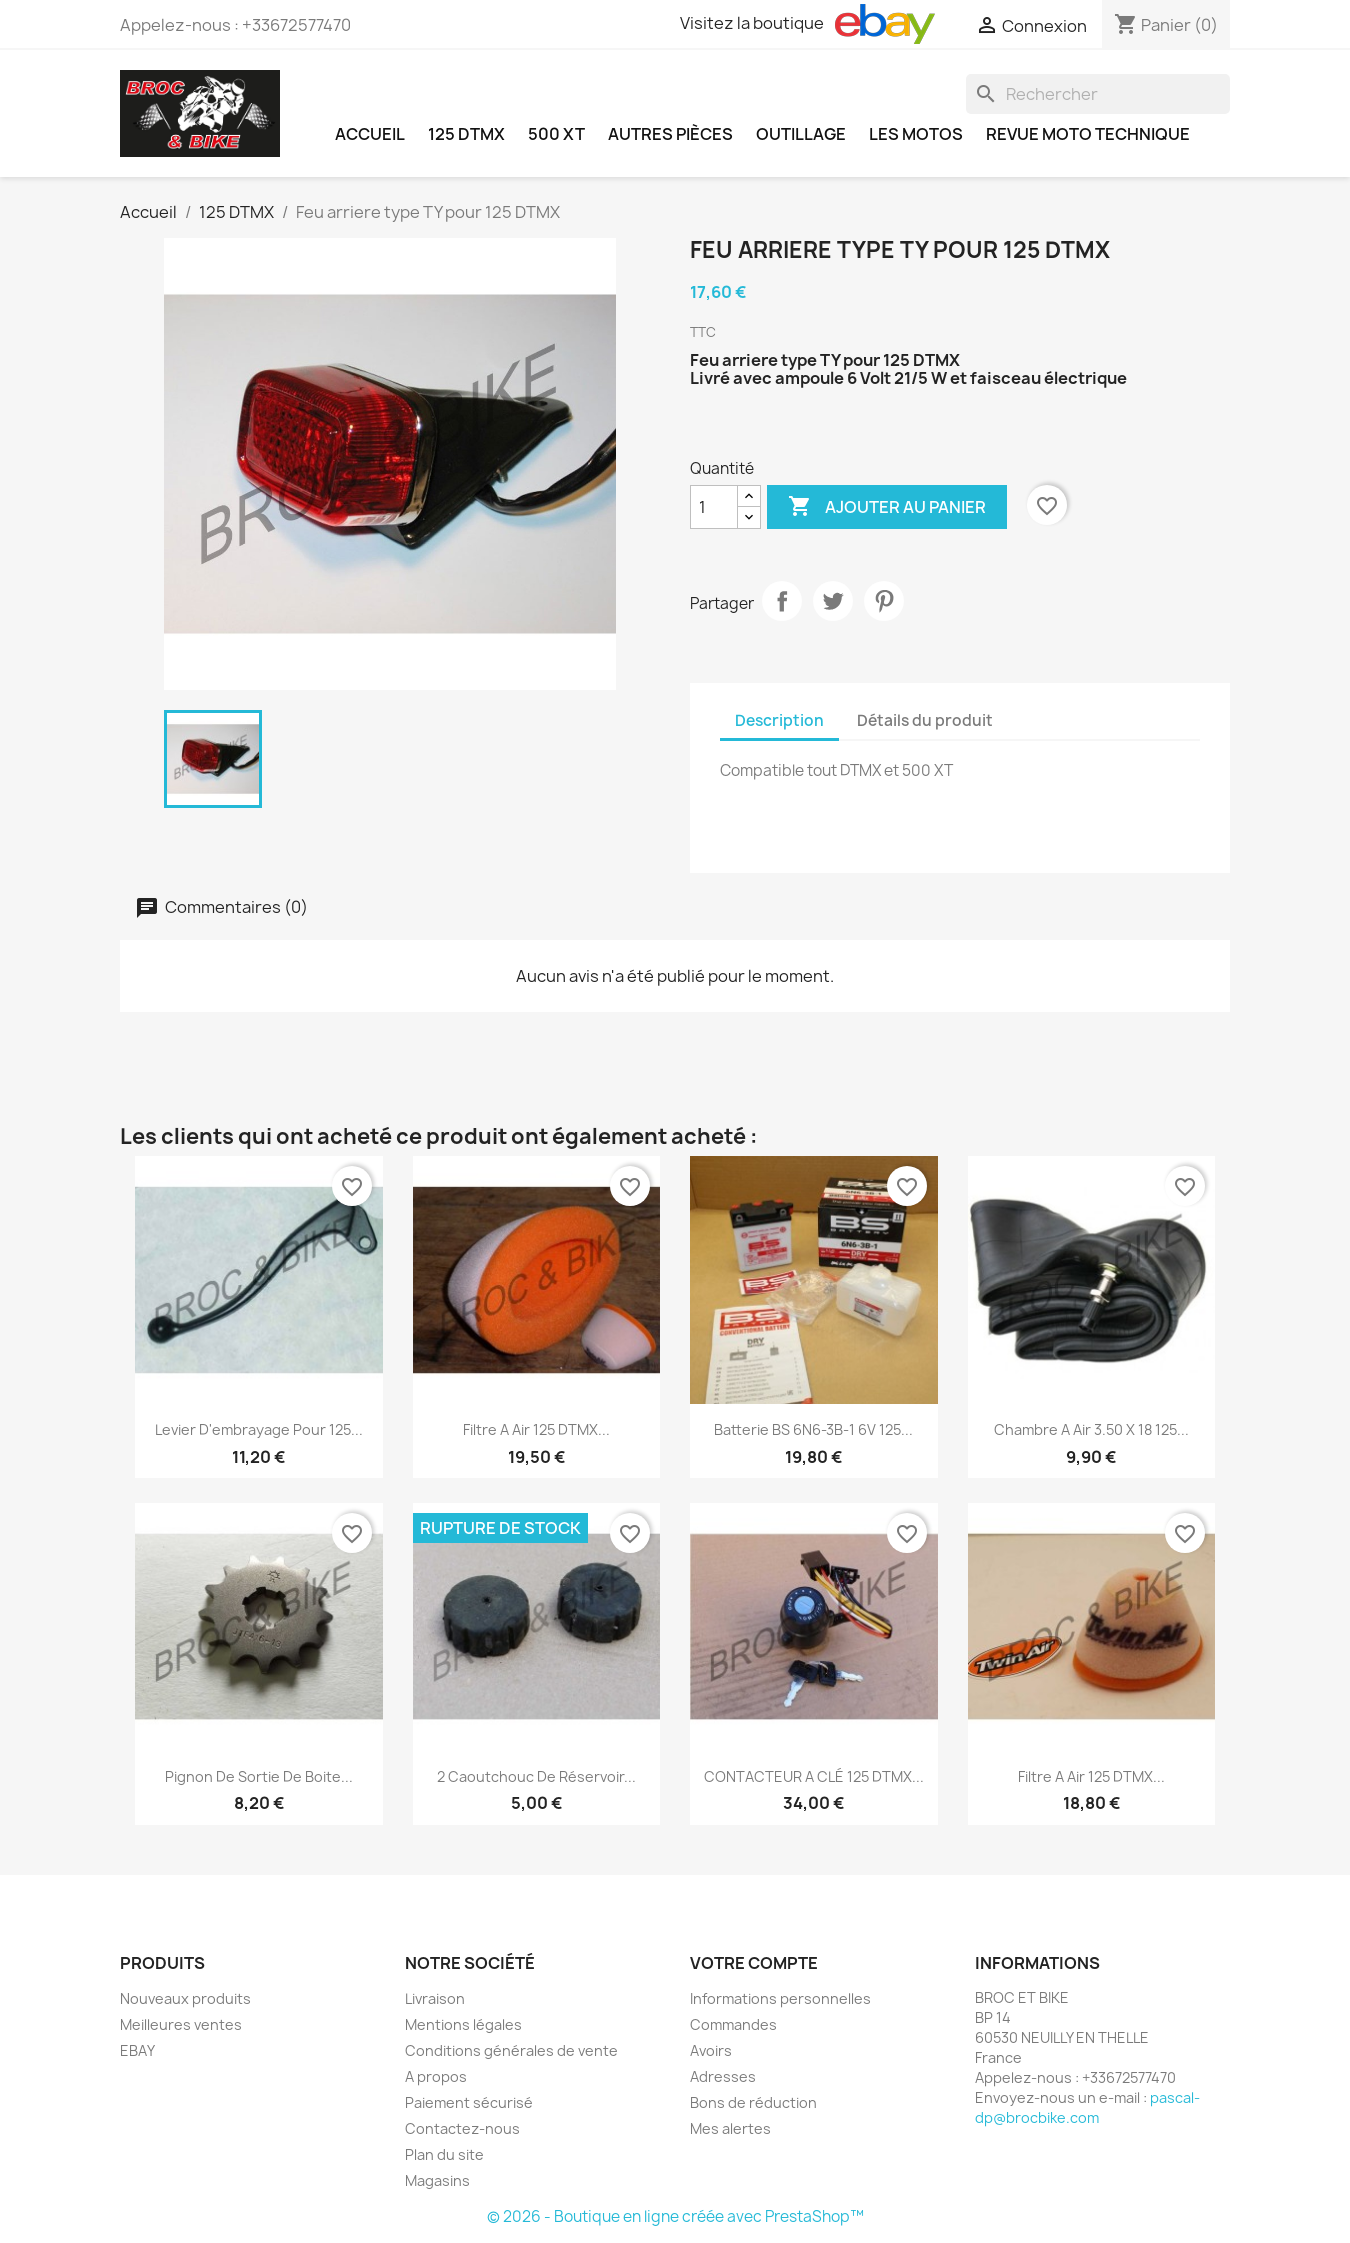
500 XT (556, 134)
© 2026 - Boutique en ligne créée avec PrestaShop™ (675, 2216)
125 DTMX (466, 134)
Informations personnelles (780, 1998)
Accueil (370, 134)
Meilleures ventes (181, 2024)
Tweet (833, 601)
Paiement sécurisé (469, 2102)
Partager (782, 601)
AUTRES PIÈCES (670, 134)
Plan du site (444, 2154)
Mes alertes (730, 2128)
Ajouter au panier (887, 507)
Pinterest (884, 601)
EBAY (137, 2050)
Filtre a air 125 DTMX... (536, 1429)
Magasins (437, 2180)
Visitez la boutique (807, 24)
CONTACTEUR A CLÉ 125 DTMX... (814, 1776)
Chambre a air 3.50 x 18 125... (1091, 1429)
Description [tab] (779, 720)
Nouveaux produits (185, 1998)
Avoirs (711, 2050)
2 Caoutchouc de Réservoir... (536, 1776)
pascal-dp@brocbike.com (1087, 2107)
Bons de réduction (753, 2102)
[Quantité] (714, 507)
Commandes (733, 2024)
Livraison (435, 1998)
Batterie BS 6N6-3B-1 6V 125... (813, 1429)
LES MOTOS (916, 134)
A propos (436, 2076)
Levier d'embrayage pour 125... (259, 1429)
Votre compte (754, 1963)
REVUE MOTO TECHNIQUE (1088, 134)
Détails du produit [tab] (925, 720)
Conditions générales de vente (511, 2050)
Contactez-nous (462, 2128)
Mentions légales (463, 2024)
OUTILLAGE (801, 134)
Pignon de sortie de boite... (259, 1776)
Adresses (723, 2076)
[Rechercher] (1098, 94)
